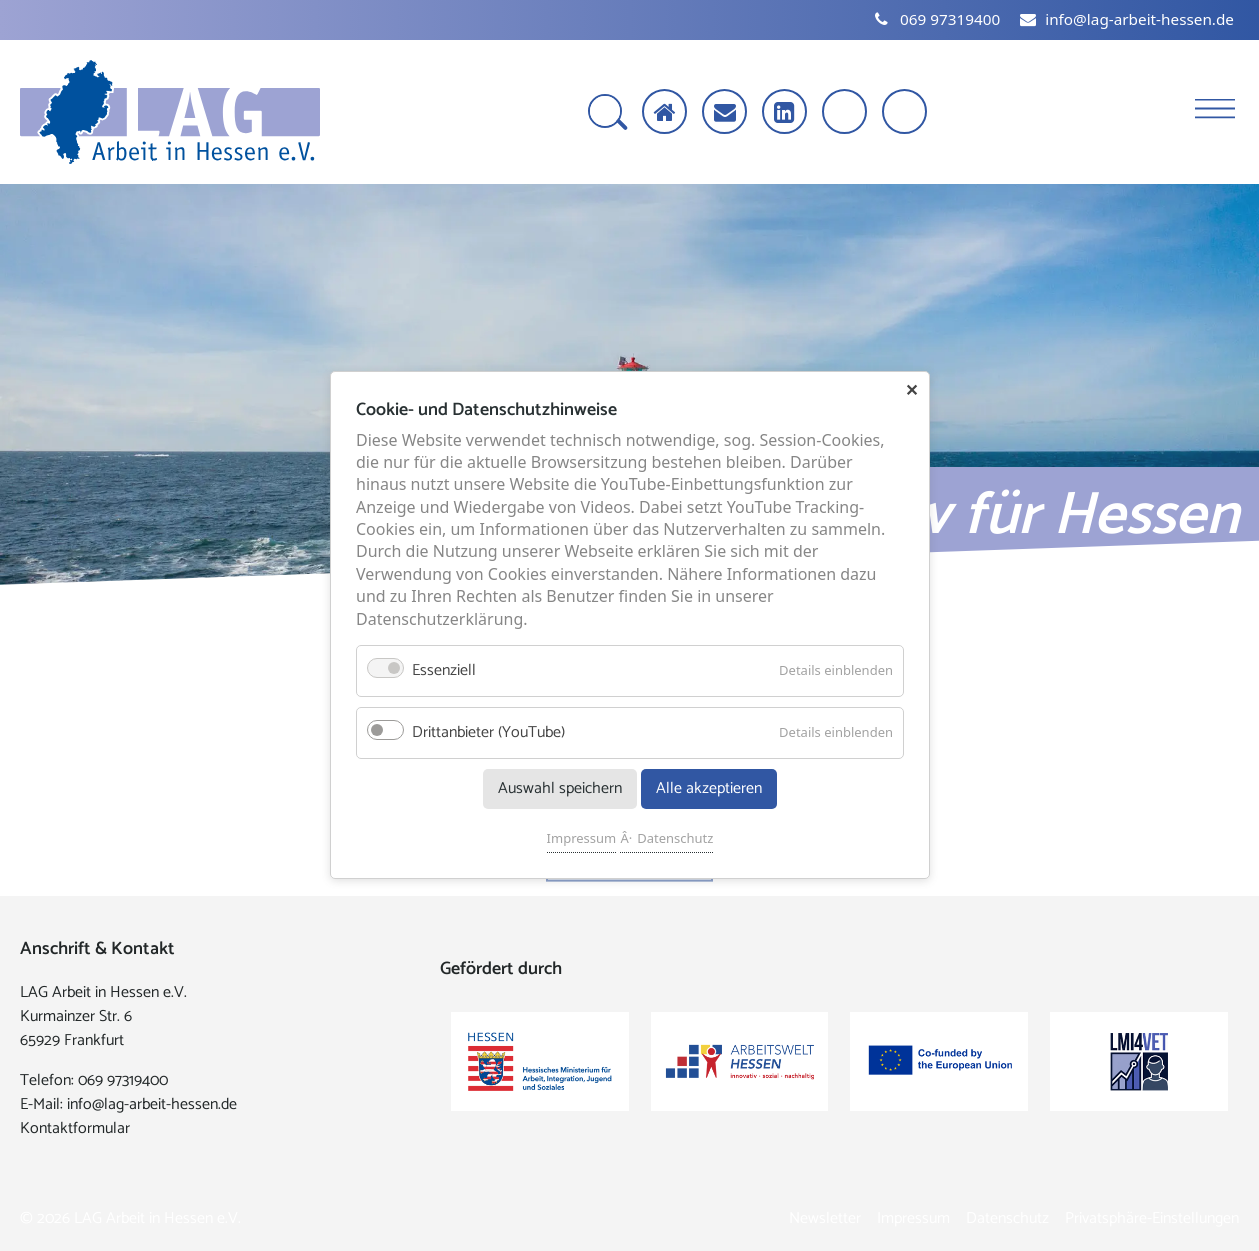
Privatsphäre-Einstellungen (1152, 1218)
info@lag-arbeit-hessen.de (152, 1104)
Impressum (581, 839)
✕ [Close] (911, 390)
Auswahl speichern (559, 789)
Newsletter (825, 1218)
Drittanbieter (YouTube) (488, 733)
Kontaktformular (75, 1128)
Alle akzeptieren (709, 789)
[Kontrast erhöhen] (906, 113)
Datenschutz (675, 839)
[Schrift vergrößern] (846, 113)
